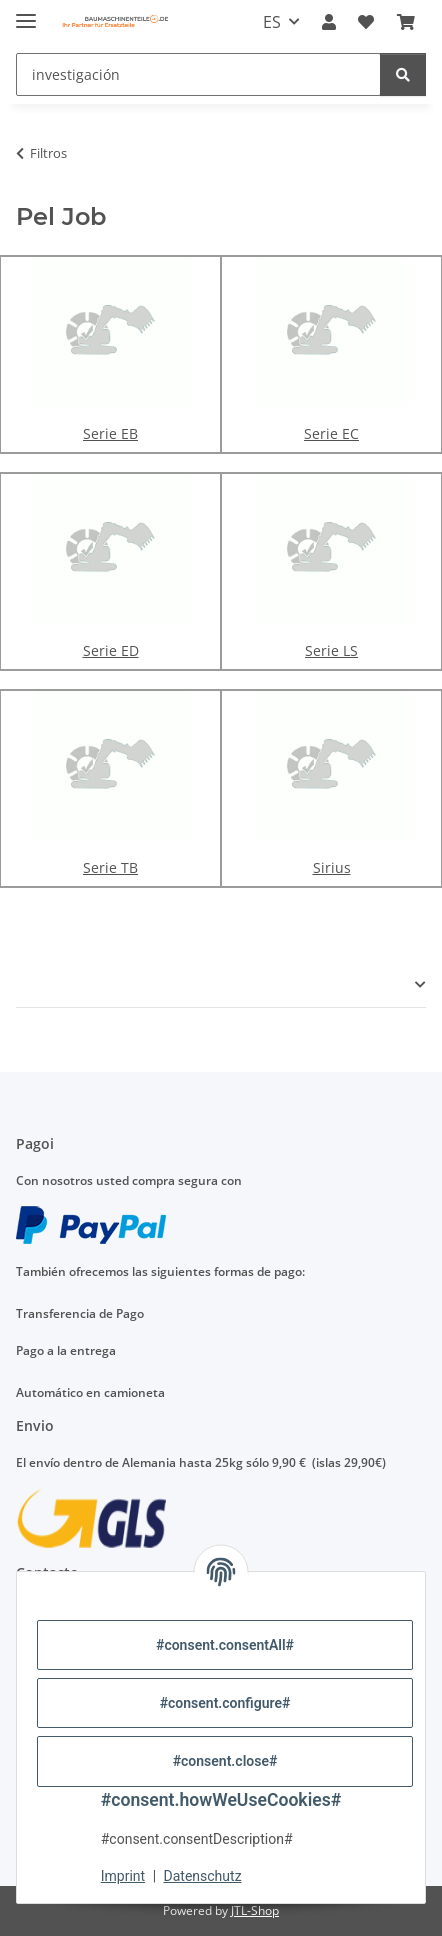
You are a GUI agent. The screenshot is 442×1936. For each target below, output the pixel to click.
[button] (329, 22)
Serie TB (110, 867)
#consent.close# (225, 1761)
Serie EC (331, 433)
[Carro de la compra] (406, 22)
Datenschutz (203, 1876)
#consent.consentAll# (225, 1645)
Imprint (123, 1876)
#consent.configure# (225, 1703)
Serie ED (111, 650)
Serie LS (331, 650)
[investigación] (198, 74)
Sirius (332, 867)
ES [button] (272, 22)
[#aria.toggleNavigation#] (26, 12)
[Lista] (366, 22)
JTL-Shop (255, 1910)
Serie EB (110, 433)
